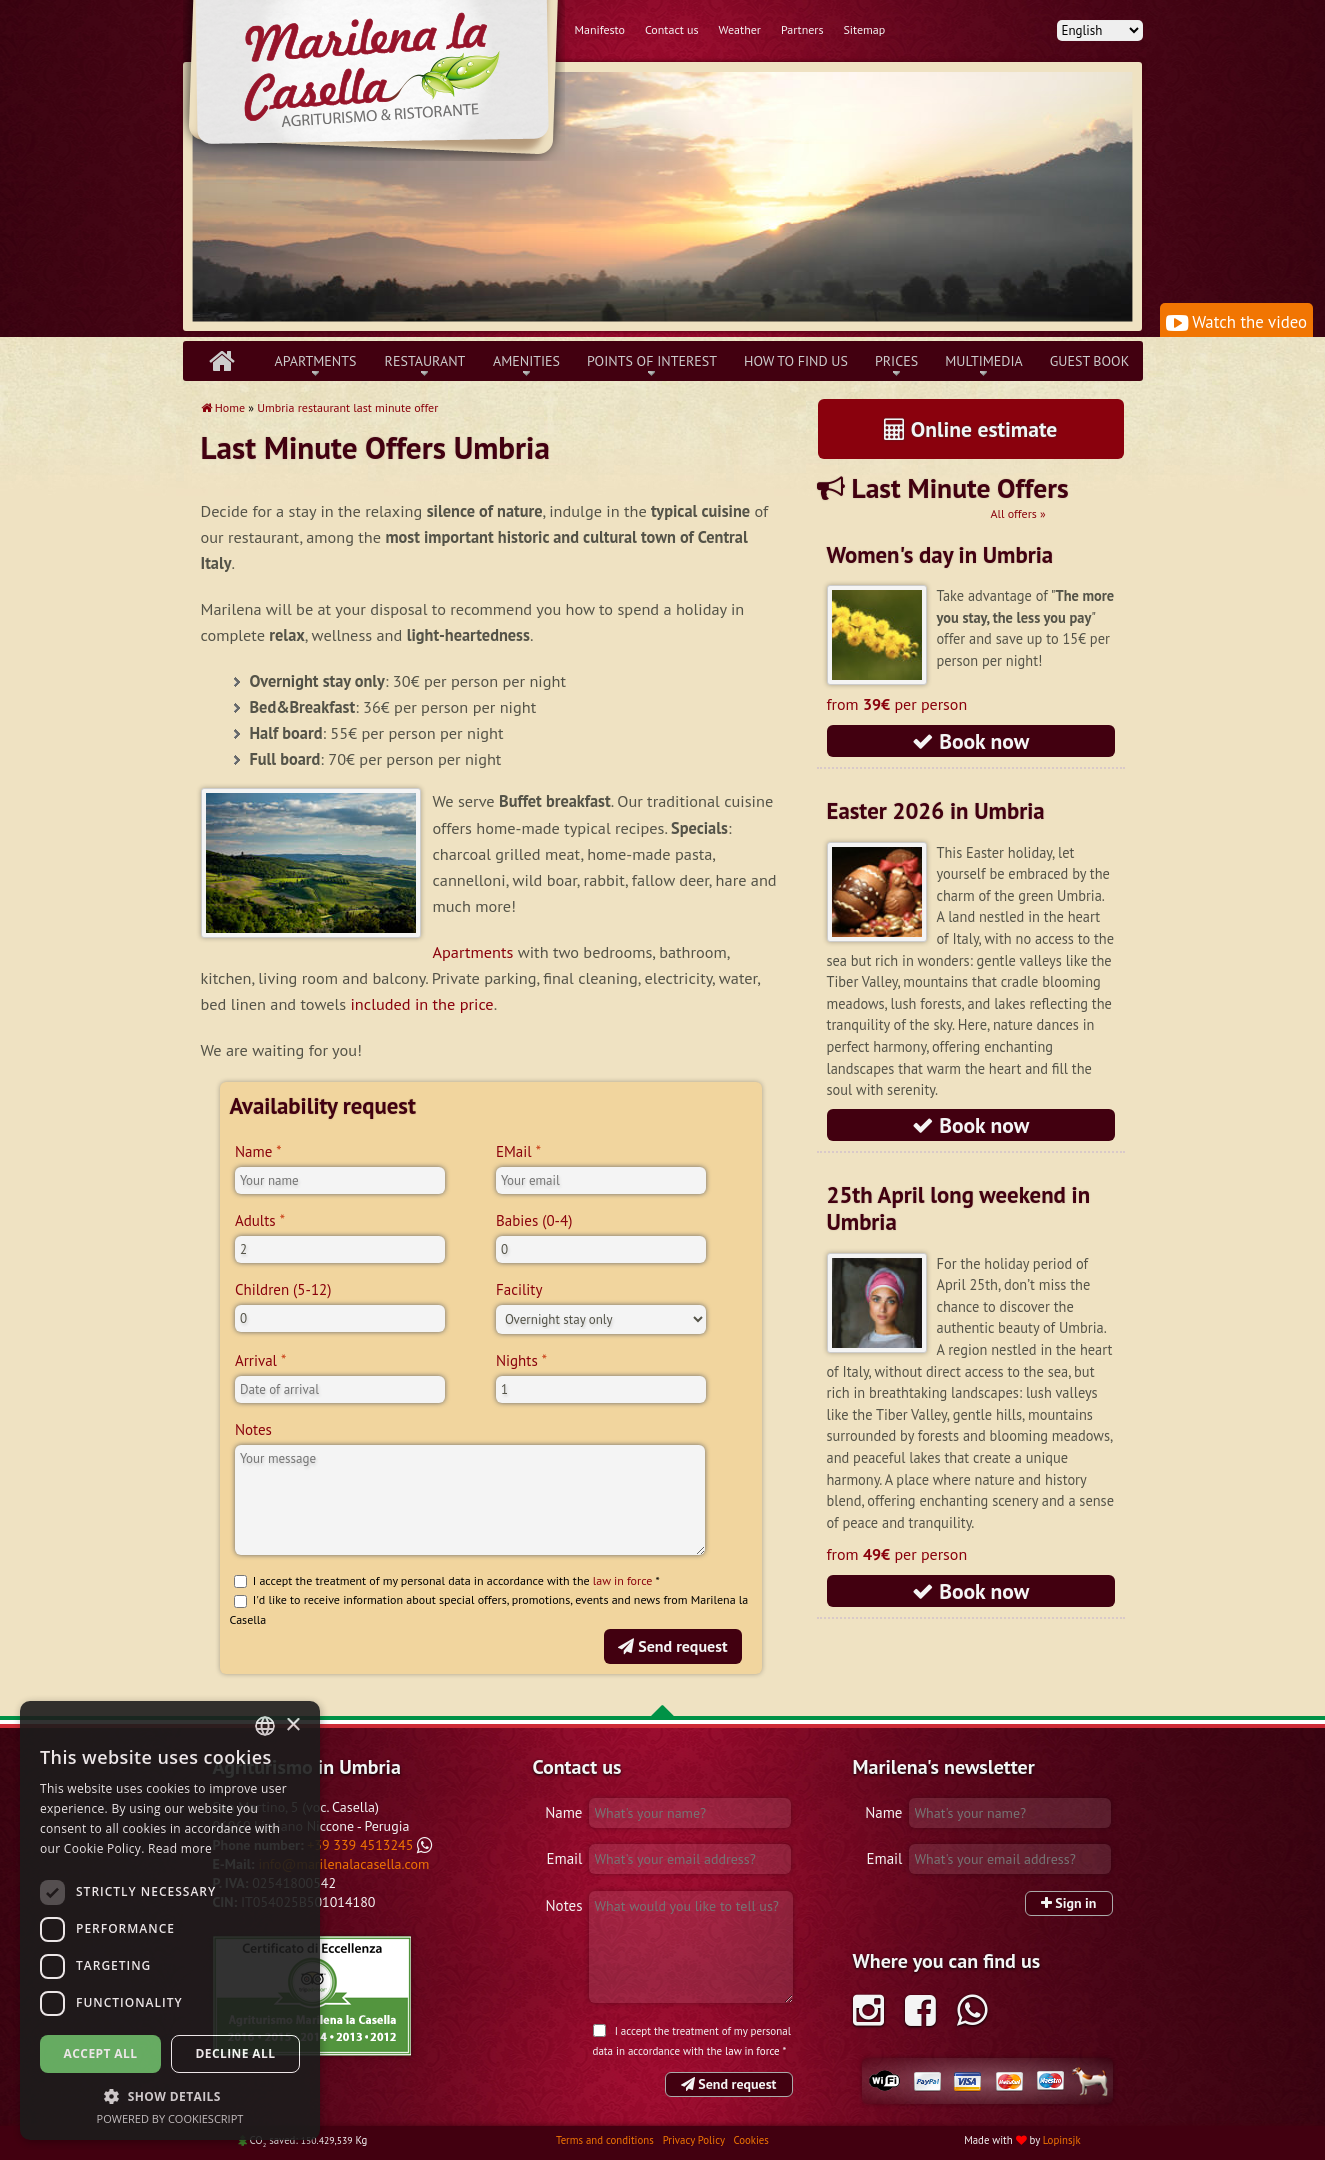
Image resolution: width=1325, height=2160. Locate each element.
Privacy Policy (695, 2140)
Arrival (256, 1360)
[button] (170, 2096)
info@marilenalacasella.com (343, 1864)
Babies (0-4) (534, 1220)
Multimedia (984, 361)
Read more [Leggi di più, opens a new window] (180, 1848)
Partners (802, 29)
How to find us (796, 361)
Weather (740, 29)
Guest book (1089, 361)
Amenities (526, 361)
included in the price (422, 1004)
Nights (517, 1360)
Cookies (750, 2140)
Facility (519, 1289)
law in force (623, 1580)
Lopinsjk (1062, 2140)
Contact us (672, 29)
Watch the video (1236, 322)
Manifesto (600, 29)
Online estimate (971, 429)
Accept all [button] (101, 2053)
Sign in (1069, 1903)
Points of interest (652, 361)
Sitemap (864, 29)
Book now (971, 741)
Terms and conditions (606, 2140)
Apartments (316, 361)
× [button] (292, 1725)
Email (564, 1858)
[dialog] (170, 1920)
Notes (253, 1429)
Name (253, 1151)
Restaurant (425, 361)
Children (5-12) (283, 1289)
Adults (255, 1220)
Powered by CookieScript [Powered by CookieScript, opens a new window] (170, 2118)
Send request (672, 1646)
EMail (514, 1151)
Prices (896, 361)
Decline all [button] (236, 2053)
